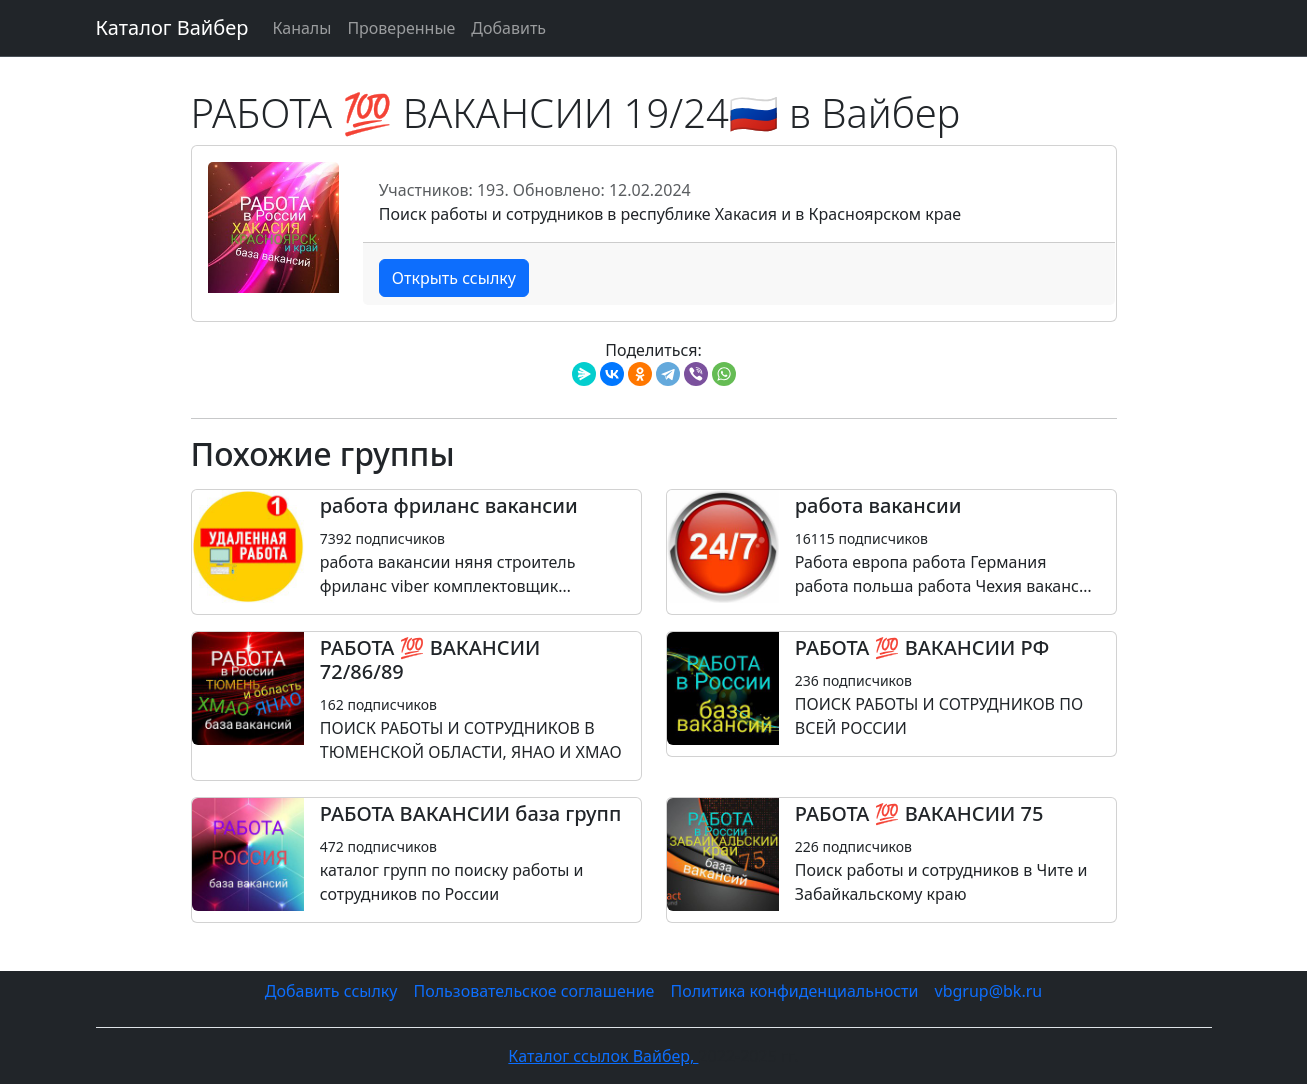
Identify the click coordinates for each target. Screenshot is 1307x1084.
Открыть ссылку (454, 278)
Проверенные (401, 28)
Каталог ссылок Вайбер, (603, 1056)
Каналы (301, 28)
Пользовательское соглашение (533, 991)
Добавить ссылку (331, 991)
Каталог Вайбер (172, 27)
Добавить (508, 28)
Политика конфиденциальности (794, 991)
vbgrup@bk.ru (989, 991)
